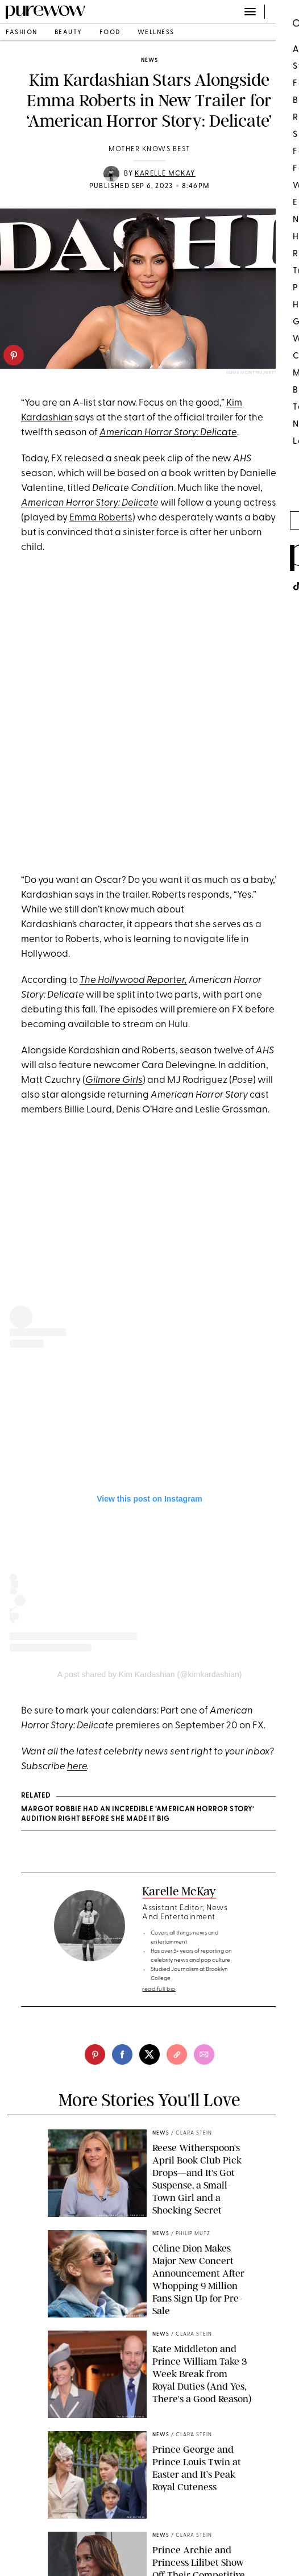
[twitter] (149, 2054)
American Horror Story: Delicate (90, 503)
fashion (22, 33)
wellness (156, 33)
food (110, 33)
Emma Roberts (100, 518)
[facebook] (122, 2054)
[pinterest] (13, 355)
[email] (204, 2054)
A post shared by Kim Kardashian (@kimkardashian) (149, 1674)
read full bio (159, 1989)
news (149, 60)
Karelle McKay (165, 173)
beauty (68, 33)
